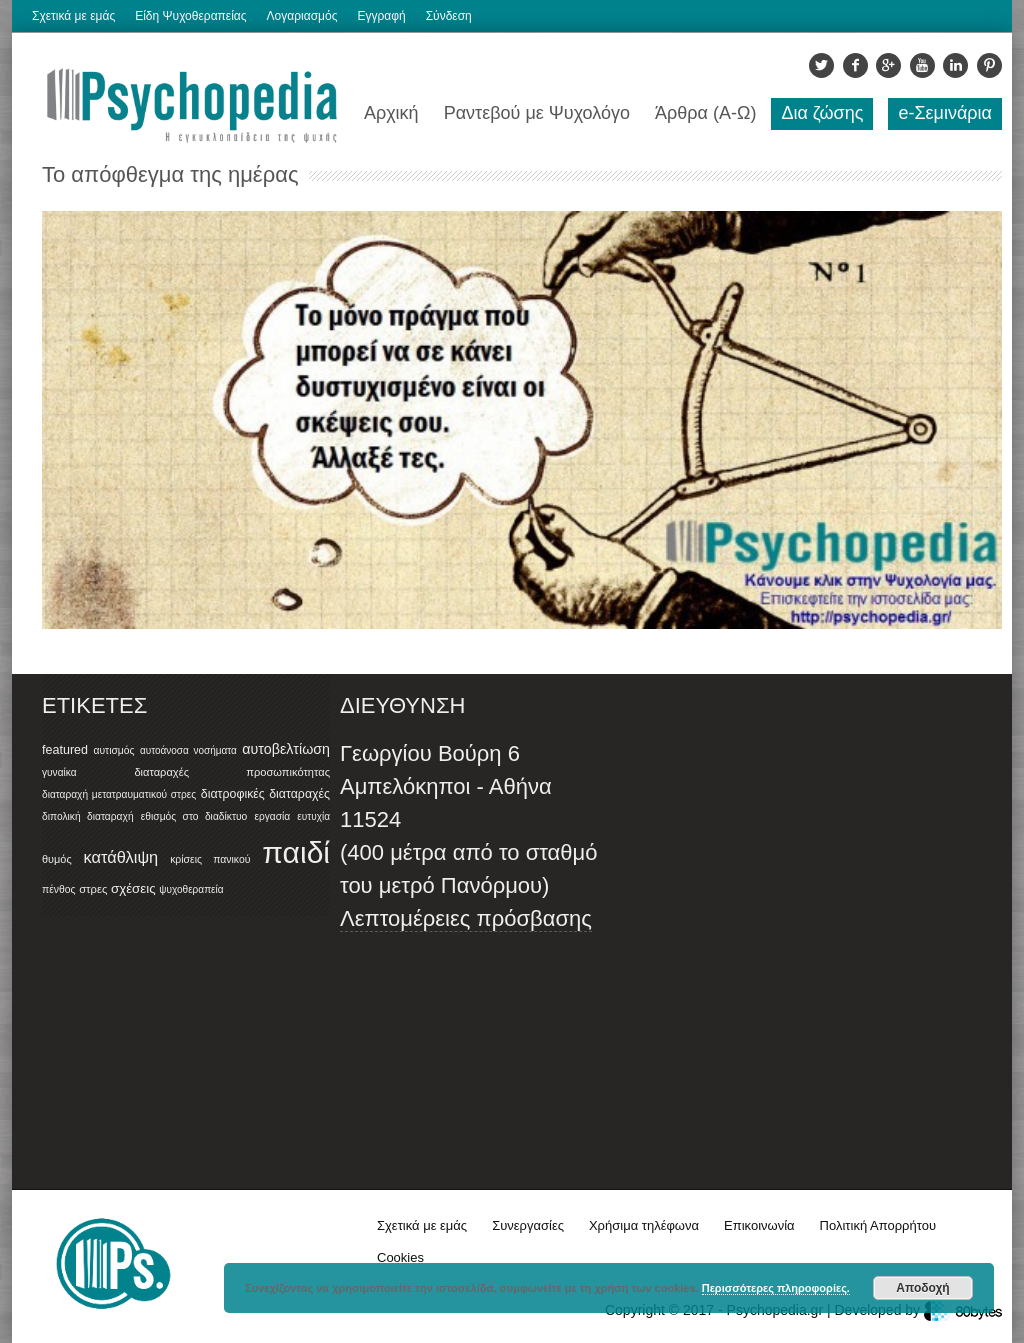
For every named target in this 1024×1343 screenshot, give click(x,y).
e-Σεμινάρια (945, 113)
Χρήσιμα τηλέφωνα (644, 1225)
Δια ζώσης (822, 113)
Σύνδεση (449, 16)
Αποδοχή (922, 1288)
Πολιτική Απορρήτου (878, 1225)
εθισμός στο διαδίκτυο (194, 816)
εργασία (272, 816)
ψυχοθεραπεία (191, 889)
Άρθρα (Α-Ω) (705, 113)
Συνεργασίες (528, 1225)
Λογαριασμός (302, 16)
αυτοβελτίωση (286, 749)
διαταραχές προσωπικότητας (232, 772)
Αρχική (391, 113)
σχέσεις (133, 888)
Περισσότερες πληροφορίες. (776, 1288)
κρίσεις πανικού (210, 859)
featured (65, 750)
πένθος (59, 889)
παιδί (296, 852)
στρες (93, 889)
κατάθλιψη (121, 857)
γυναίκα (59, 772)
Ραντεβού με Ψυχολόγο (537, 113)
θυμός (57, 859)
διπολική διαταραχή (88, 816)
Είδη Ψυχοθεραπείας (190, 16)
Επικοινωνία (759, 1225)
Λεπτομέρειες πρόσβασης (466, 918)
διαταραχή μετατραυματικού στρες (119, 794)
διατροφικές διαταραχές (265, 794)
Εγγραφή (381, 16)
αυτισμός (113, 750)
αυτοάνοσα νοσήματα (188, 750)
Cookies (400, 1257)
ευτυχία (313, 816)
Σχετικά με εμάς (73, 16)
